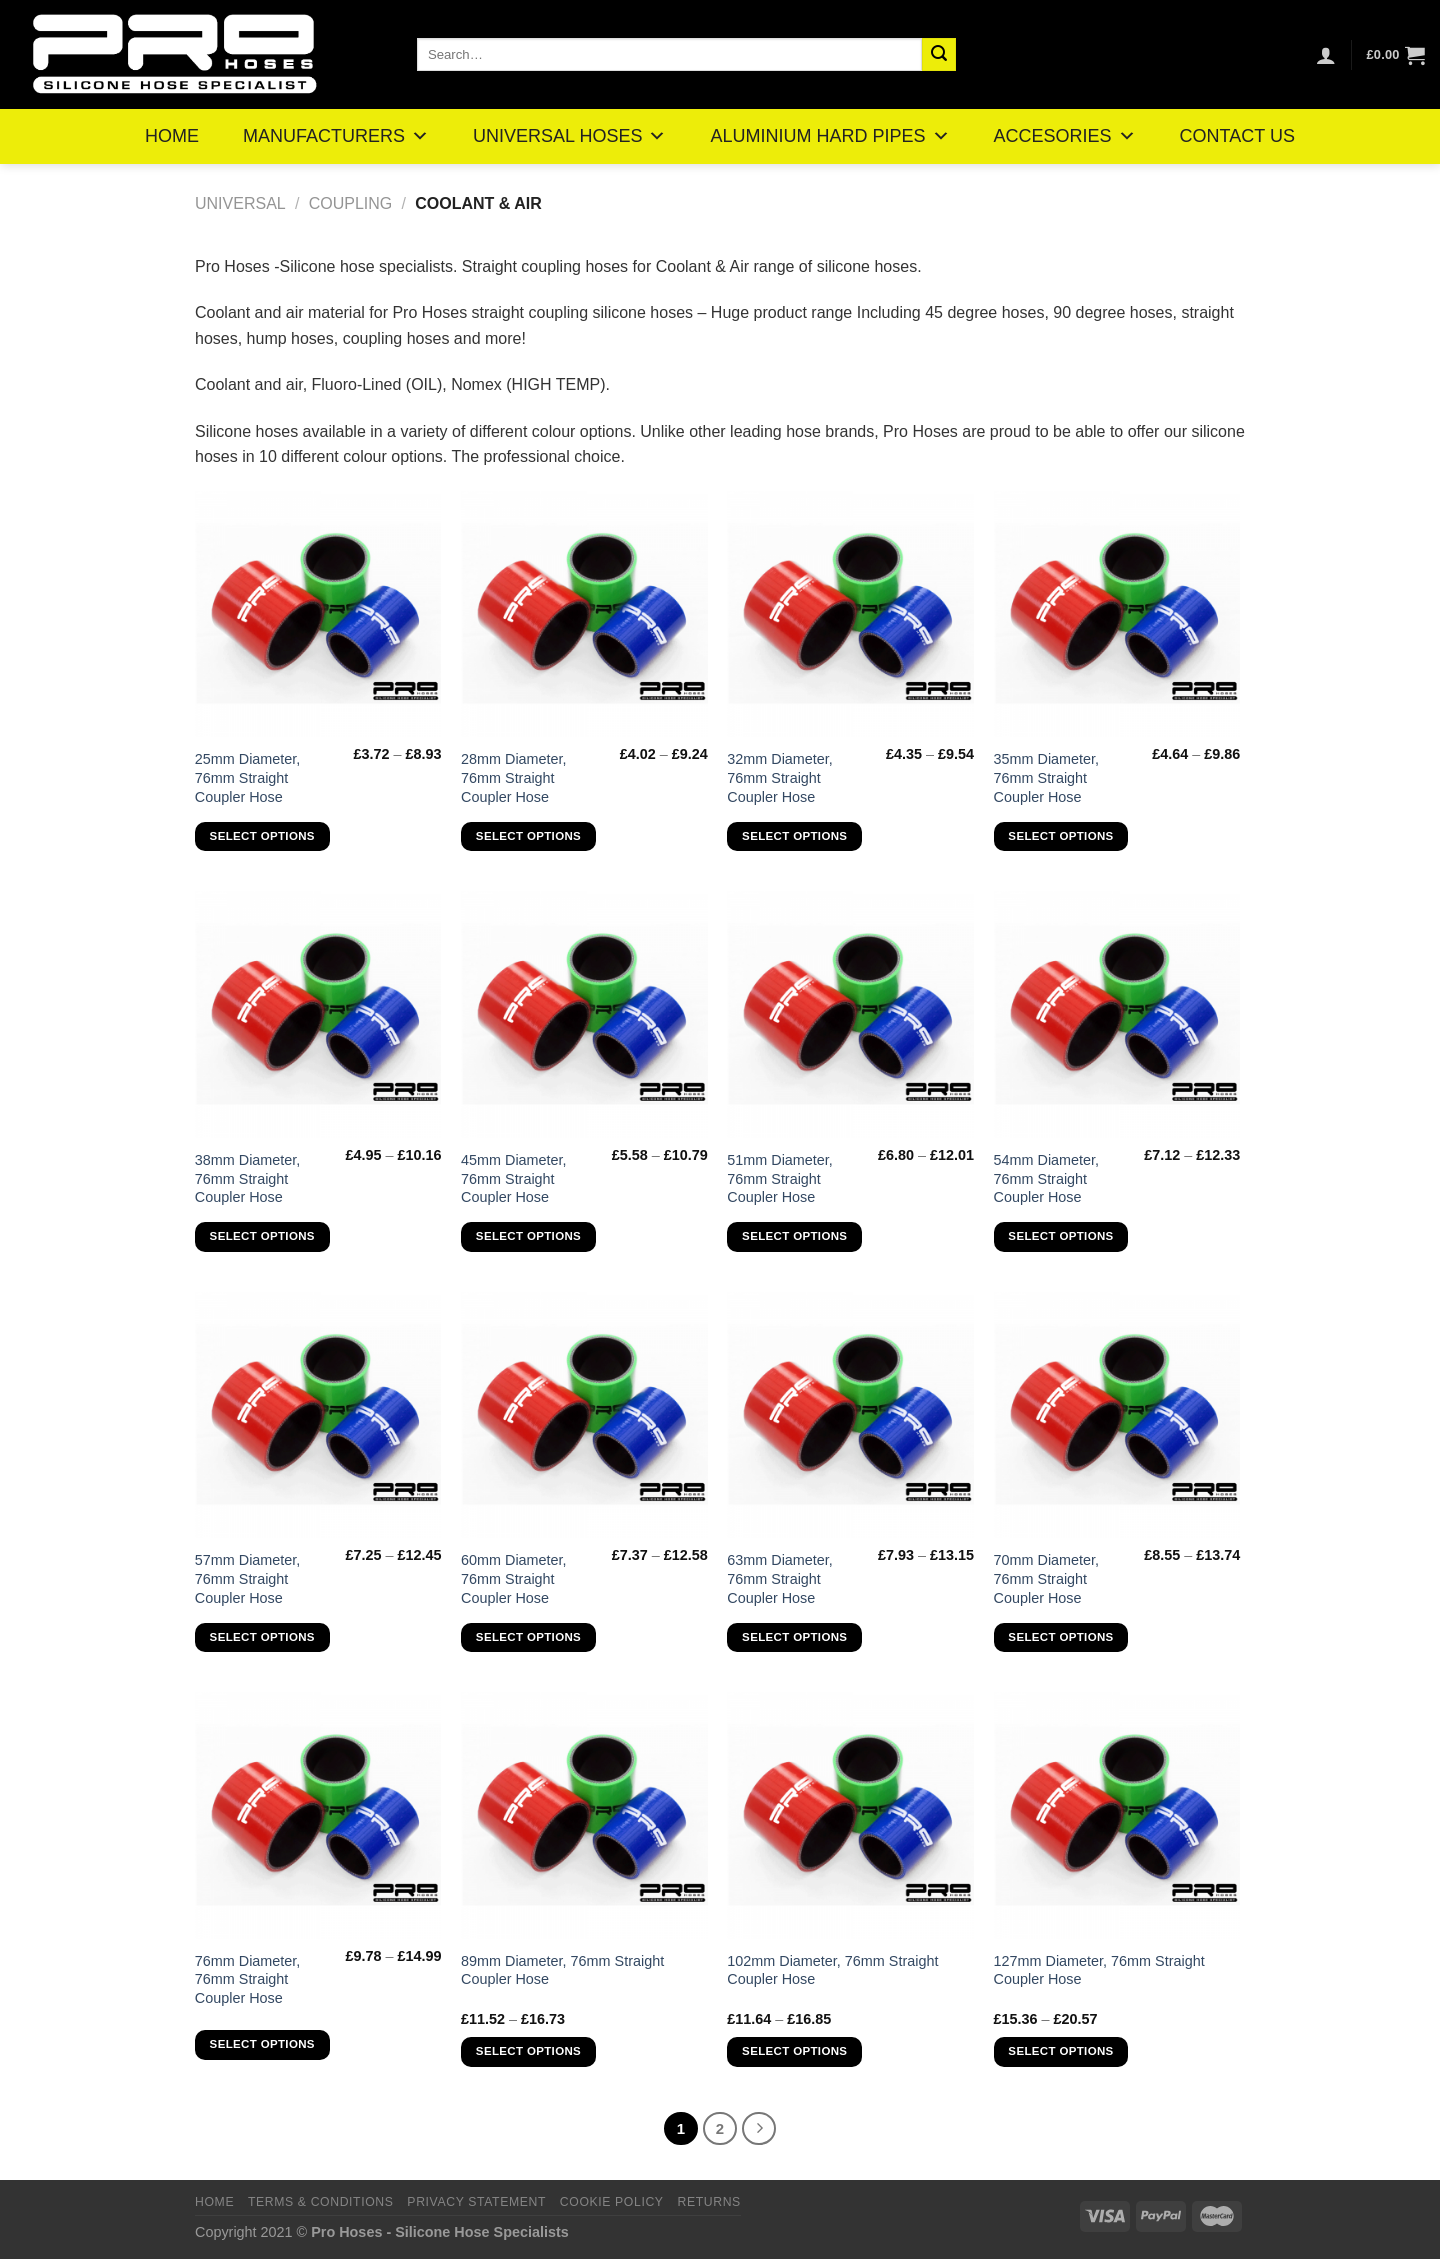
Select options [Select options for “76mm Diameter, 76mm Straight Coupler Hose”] (262, 2044)
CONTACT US (1237, 136)
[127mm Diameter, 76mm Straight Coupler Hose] (1117, 1815)
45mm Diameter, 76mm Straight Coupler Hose (514, 1178)
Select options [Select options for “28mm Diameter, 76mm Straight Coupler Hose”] (528, 836)
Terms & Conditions (321, 2202)
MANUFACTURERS (336, 136)
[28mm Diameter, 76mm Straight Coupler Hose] (584, 614)
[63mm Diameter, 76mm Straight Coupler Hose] (850, 1415)
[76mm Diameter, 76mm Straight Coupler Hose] (318, 1815)
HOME (172, 136)
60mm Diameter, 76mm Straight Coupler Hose (514, 1578)
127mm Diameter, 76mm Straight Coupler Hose (1099, 1970)
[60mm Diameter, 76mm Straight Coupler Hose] (584, 1415)
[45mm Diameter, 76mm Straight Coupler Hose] (584, 1014)
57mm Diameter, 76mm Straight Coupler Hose (248, 1578)
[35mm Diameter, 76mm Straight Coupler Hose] (1117, 614)
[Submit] (939, 55)
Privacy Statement (476, 2202)
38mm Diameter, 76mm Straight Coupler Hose (248, 1178)
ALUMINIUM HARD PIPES (829, 136)
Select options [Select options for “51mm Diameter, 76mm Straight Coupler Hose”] (794, 1236)
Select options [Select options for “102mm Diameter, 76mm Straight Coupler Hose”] (794, 2051)
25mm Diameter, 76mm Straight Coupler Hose (248, 777)
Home (214, 2202)
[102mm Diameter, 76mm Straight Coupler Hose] (850, 1815)
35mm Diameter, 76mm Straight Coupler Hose (1047, 777)
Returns (708, 2202)
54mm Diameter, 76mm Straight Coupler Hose (1047, 1178)
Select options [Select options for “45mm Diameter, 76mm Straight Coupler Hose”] (528, 1236)
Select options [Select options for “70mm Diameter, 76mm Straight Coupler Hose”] (1060, 1637)
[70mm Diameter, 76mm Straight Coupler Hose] (1117, 1415)
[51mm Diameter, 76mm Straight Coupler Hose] (850, 1014)
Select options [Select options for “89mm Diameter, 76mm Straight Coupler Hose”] (528, 2051)
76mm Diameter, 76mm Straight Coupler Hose (248, 1979)
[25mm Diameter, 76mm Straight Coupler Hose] (318, 614)
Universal (240, 203)
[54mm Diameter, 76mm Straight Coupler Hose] (1117, 1014)
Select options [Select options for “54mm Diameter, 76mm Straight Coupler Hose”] (1060, 1236)
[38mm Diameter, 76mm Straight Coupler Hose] (318, 1014)
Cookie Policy (612, 2202)
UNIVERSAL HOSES (569, 136)
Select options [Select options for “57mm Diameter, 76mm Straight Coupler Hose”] (262, 1637)
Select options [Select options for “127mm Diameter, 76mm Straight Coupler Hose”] (1060, 2051)
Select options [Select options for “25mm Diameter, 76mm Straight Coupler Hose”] (262, 836)
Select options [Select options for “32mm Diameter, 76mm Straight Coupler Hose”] (794, 836)
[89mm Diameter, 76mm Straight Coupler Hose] (584, 1815)
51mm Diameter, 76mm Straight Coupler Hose (780, 1178)
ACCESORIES (1065, 136)
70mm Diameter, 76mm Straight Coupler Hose (1047, 1578)
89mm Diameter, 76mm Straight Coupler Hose (562, 1970)
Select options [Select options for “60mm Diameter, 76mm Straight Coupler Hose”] (528, 1637)
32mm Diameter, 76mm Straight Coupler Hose (780, 777)
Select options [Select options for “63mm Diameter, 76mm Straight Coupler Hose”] (794, 1637)
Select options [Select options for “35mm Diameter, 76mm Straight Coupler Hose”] (1060, 836)
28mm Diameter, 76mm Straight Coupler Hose (514, 777)
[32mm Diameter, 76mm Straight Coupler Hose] (850, 614)
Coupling (351, 203)
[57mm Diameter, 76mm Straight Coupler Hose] (318, 1415)
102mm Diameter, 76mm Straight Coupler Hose (832, 1970)
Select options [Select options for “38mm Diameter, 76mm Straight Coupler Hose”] (262, 1236)
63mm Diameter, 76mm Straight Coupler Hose (780, 1578)
